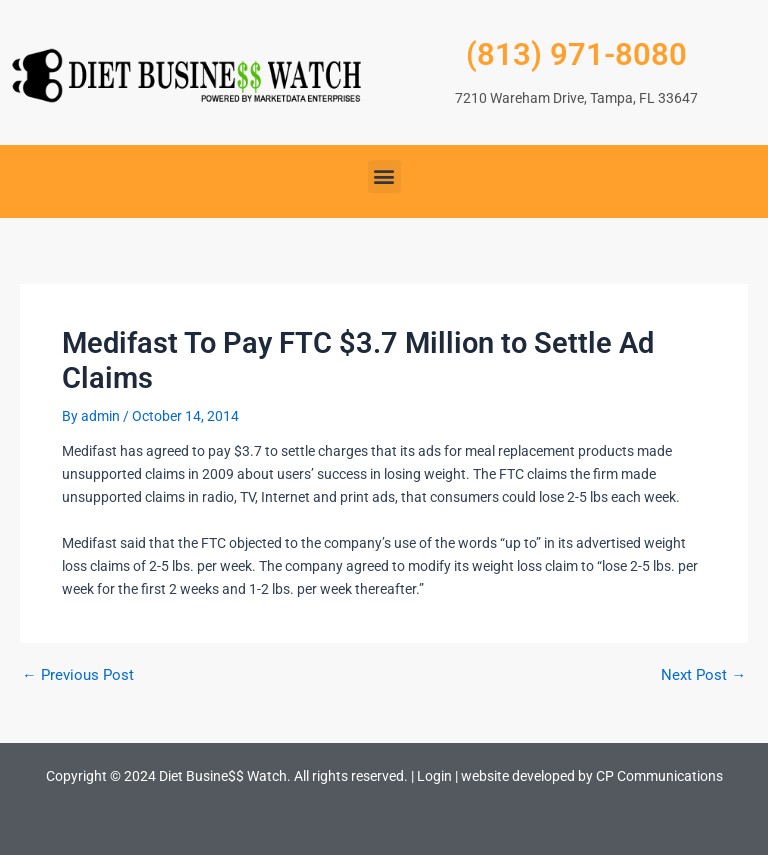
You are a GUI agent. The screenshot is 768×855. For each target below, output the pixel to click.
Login (434, 776)
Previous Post (78, 675)
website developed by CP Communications (592, 776)
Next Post (703, 675)
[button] (384, 176)
